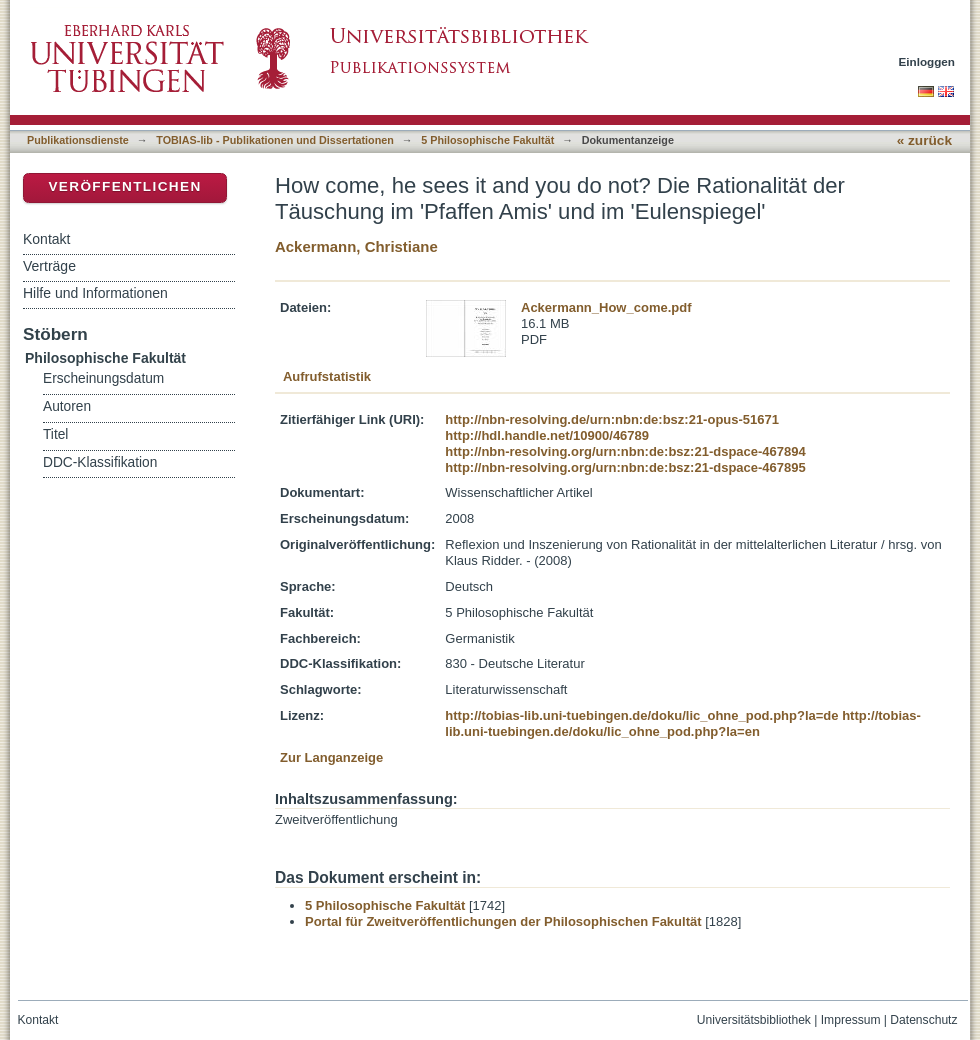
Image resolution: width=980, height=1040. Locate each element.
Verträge (49, 266)
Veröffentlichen (124, 186)
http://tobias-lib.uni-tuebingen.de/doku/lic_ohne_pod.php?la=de (641, 715)
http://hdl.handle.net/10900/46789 (547, 435)
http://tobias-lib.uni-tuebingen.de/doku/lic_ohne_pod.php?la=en (683, 723)
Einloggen (927, 61)
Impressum (851, 1020)
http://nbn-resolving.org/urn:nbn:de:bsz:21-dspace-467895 (625, 467)
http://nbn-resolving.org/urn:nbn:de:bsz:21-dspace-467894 (625, 451)
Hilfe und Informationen (95, 293)
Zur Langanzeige (331, 757)
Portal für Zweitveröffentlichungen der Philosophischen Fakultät (503, 921)
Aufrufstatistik (327, 376)
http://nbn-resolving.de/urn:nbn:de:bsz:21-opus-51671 (612, 419)
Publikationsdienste (78, 140)
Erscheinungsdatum (103, 378)
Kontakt (46, 239)
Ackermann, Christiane (356, 246)
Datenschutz (923, 1020)
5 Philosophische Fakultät (487, 140)
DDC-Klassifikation (100, 462)
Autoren (67, 406)
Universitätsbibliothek (754, 1020)
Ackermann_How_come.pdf (606, 307)
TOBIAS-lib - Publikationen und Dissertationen (275, 140)
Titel (55, 434)
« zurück (924, 140)
